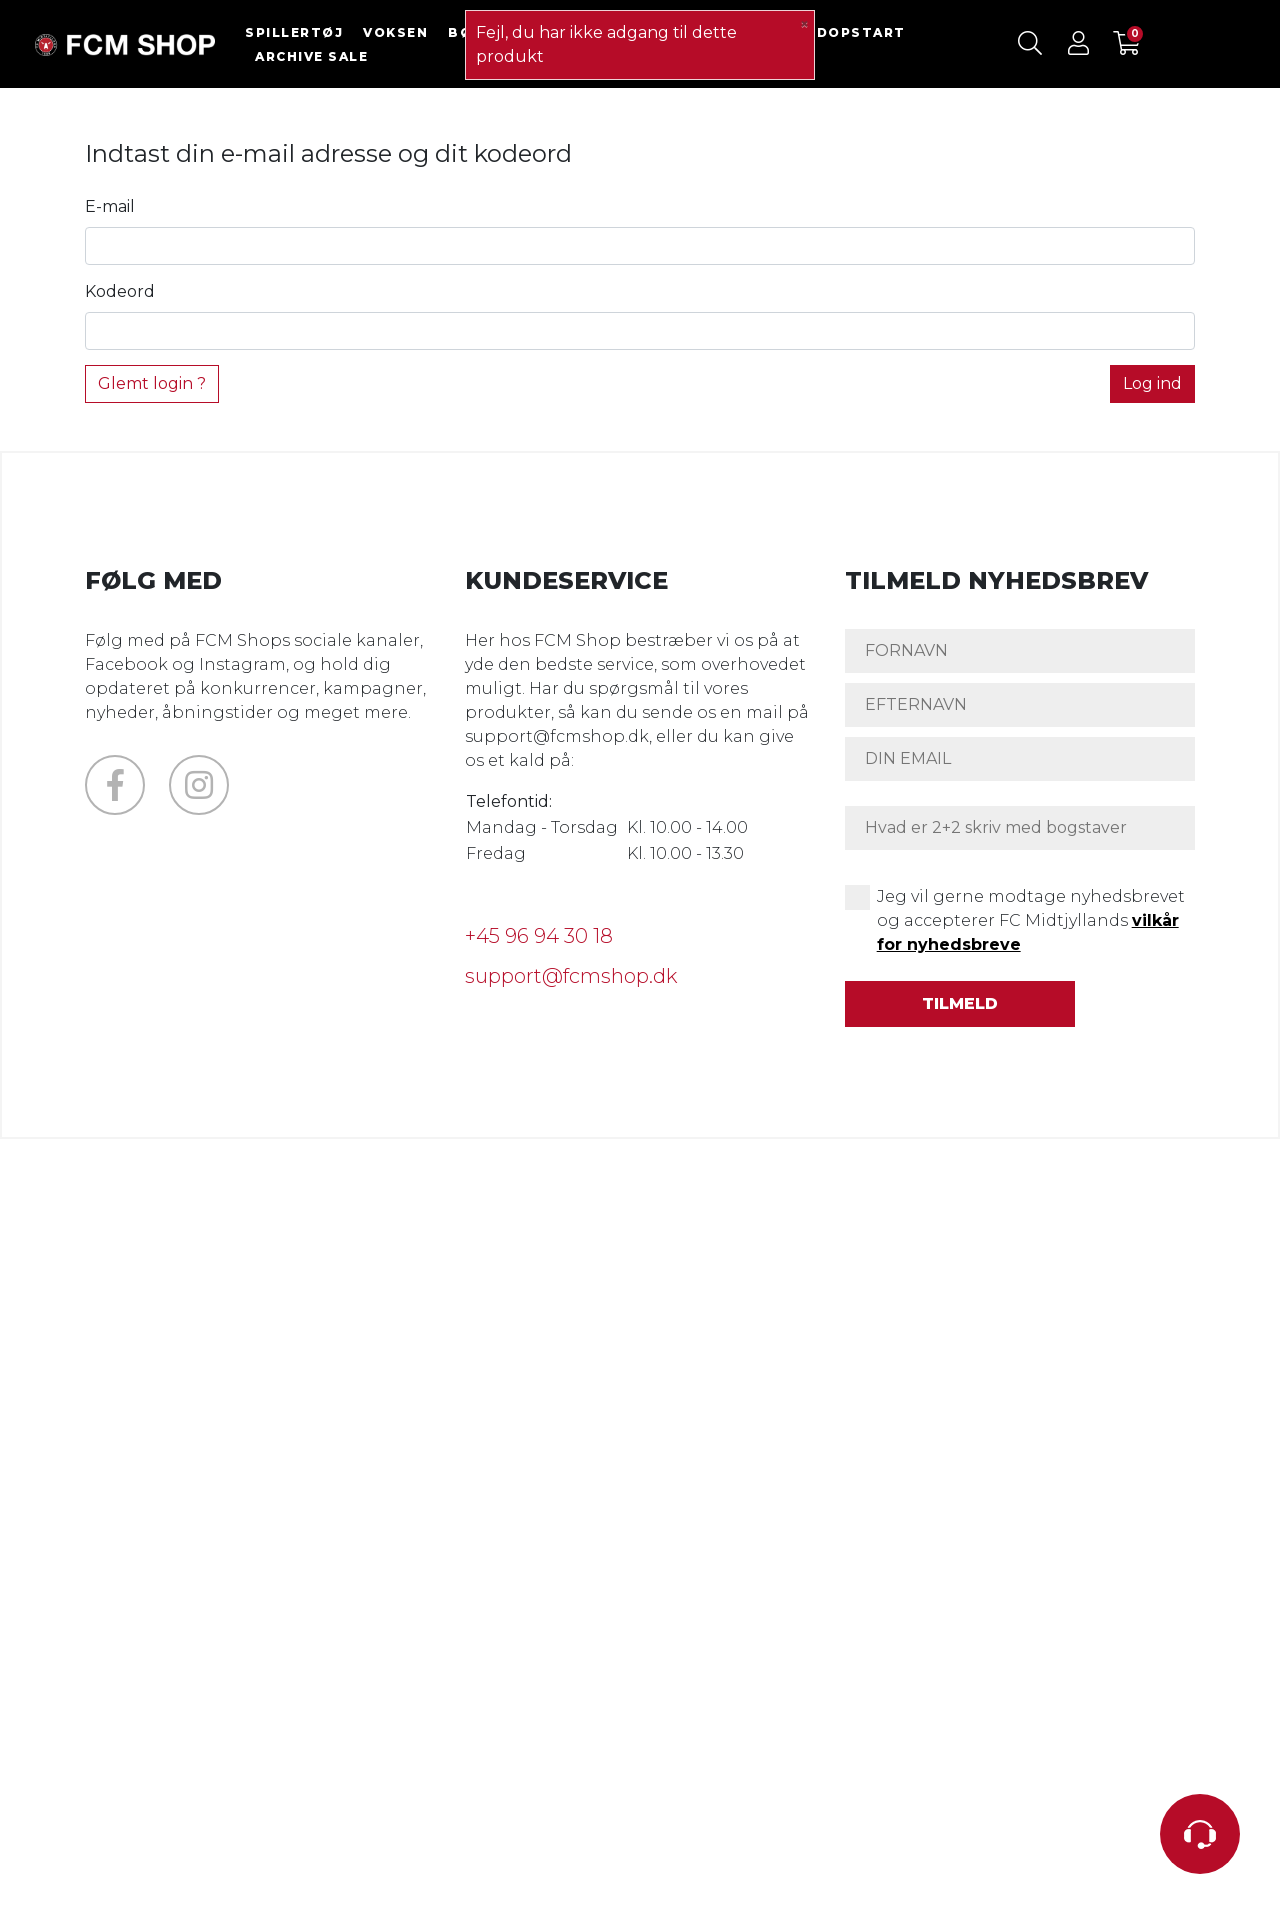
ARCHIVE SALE (311, 56)
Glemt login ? (152, 383)
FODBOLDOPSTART (828, 32)
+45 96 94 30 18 (539, 936)
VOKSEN (395, 32)
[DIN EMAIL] (1020, 759)
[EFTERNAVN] (1020, 705)
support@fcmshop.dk (571, 976)
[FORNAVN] (1020, 651)
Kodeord (120, 291)
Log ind (1152, 383)
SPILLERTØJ (294, 32)
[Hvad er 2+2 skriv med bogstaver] (1020, 828)
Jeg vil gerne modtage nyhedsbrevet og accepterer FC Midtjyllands (1031, 920)
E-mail (110, 206)
